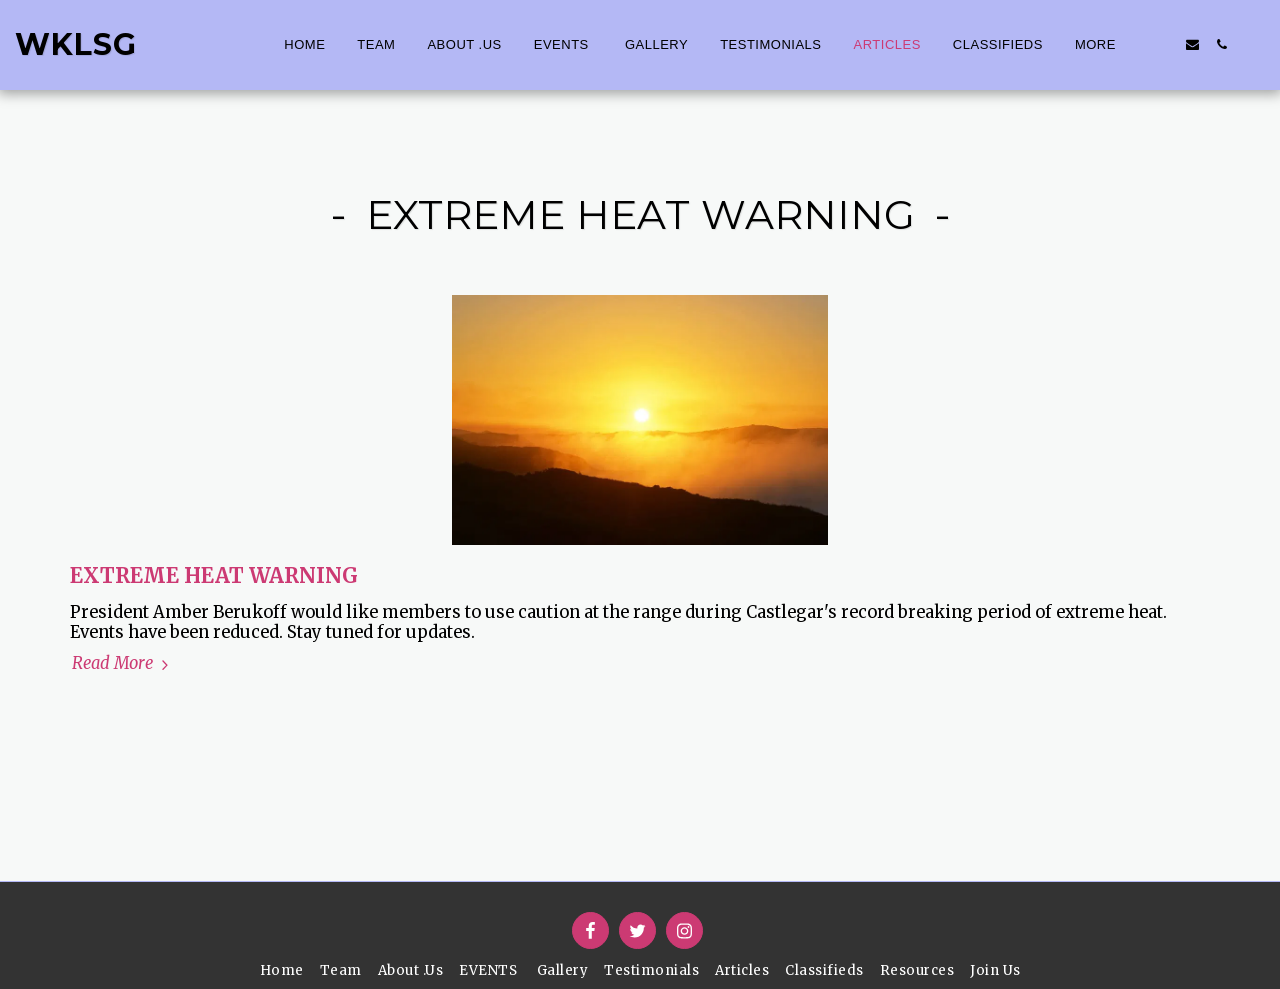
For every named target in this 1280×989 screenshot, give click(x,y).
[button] (1163, 44)
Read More (123, 664)
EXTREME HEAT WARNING (214, 576)
